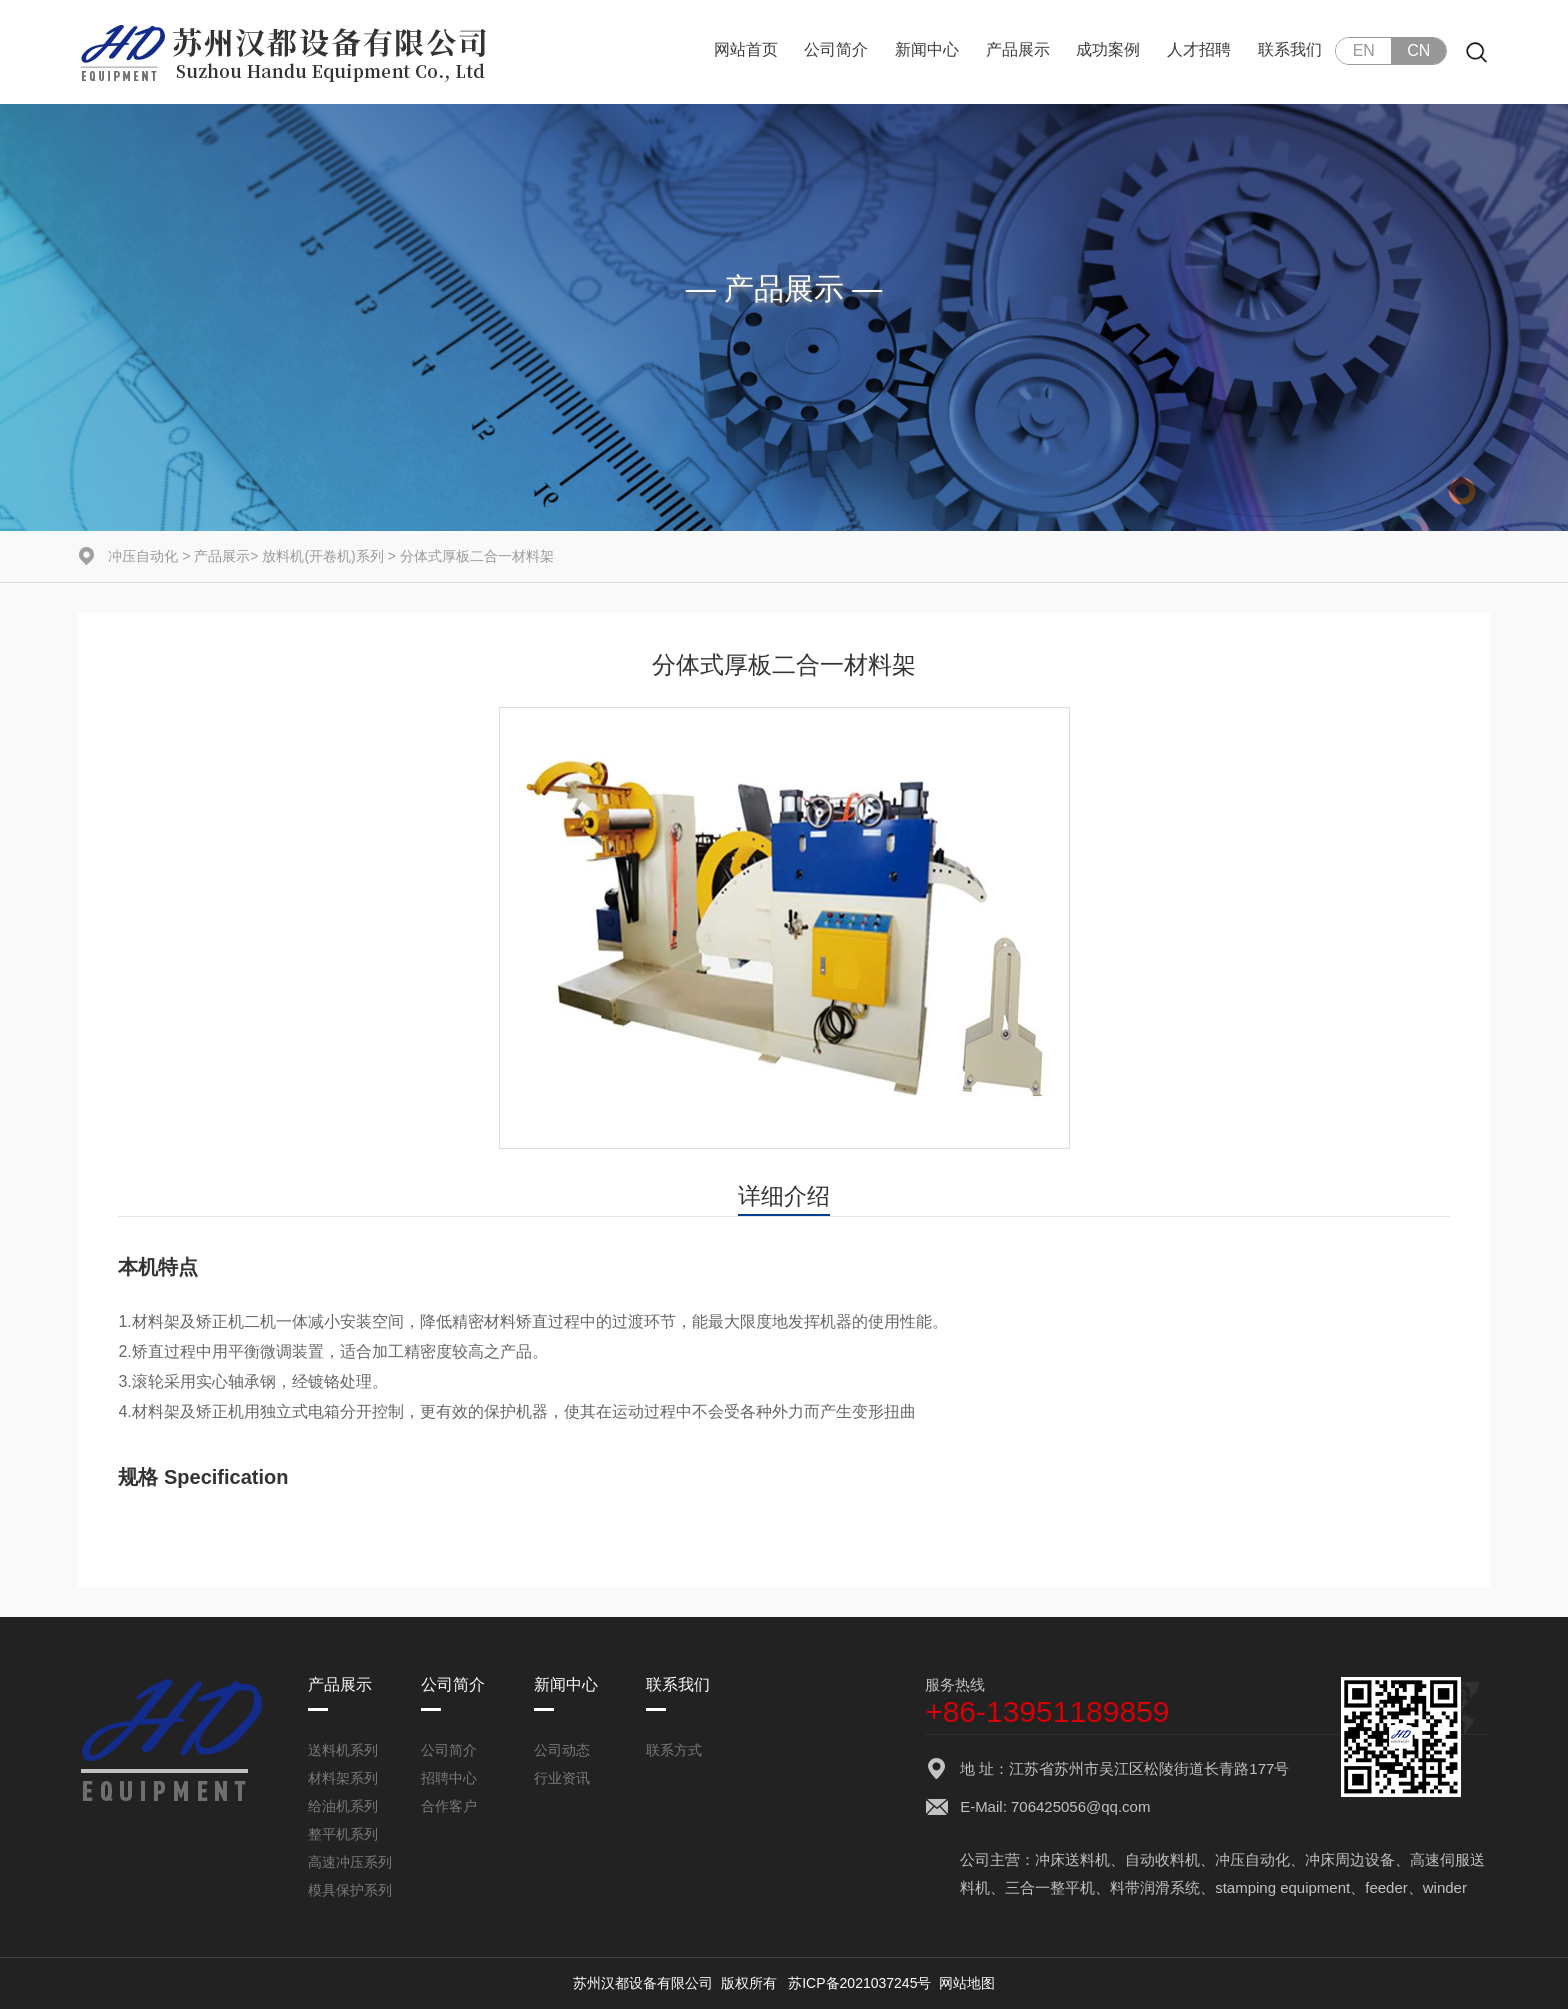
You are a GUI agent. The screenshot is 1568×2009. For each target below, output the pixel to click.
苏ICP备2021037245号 (859, 1983)
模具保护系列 (350, 1890)
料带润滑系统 (1155, 1887)
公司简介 (836, 49)
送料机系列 (343, 1750)
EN (1364, 50)
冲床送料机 (1072, 1859)
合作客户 (449, 1806)
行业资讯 (562, 1778)
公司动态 (562, 1750)
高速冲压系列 (350, 1862)
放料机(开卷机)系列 (322, 556)
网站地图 (967, 1983)
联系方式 (674, 1750)
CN (1418, 50)
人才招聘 (1199, 49)
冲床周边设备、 (1357, 1859)
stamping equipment (1282, 1887)
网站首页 (746, 49)
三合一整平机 (1050, 1887)
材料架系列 (343, 1778)
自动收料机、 (1170, 1859)
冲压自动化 (143, 556)
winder (1445, 1887)
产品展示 (1018, 49)
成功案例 (1108, 49)
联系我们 (1290, 49)
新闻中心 (927, 49)
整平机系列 (343, 1834)
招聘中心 (449, 1778)
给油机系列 (343, 1806)
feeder (1386, 1887)
